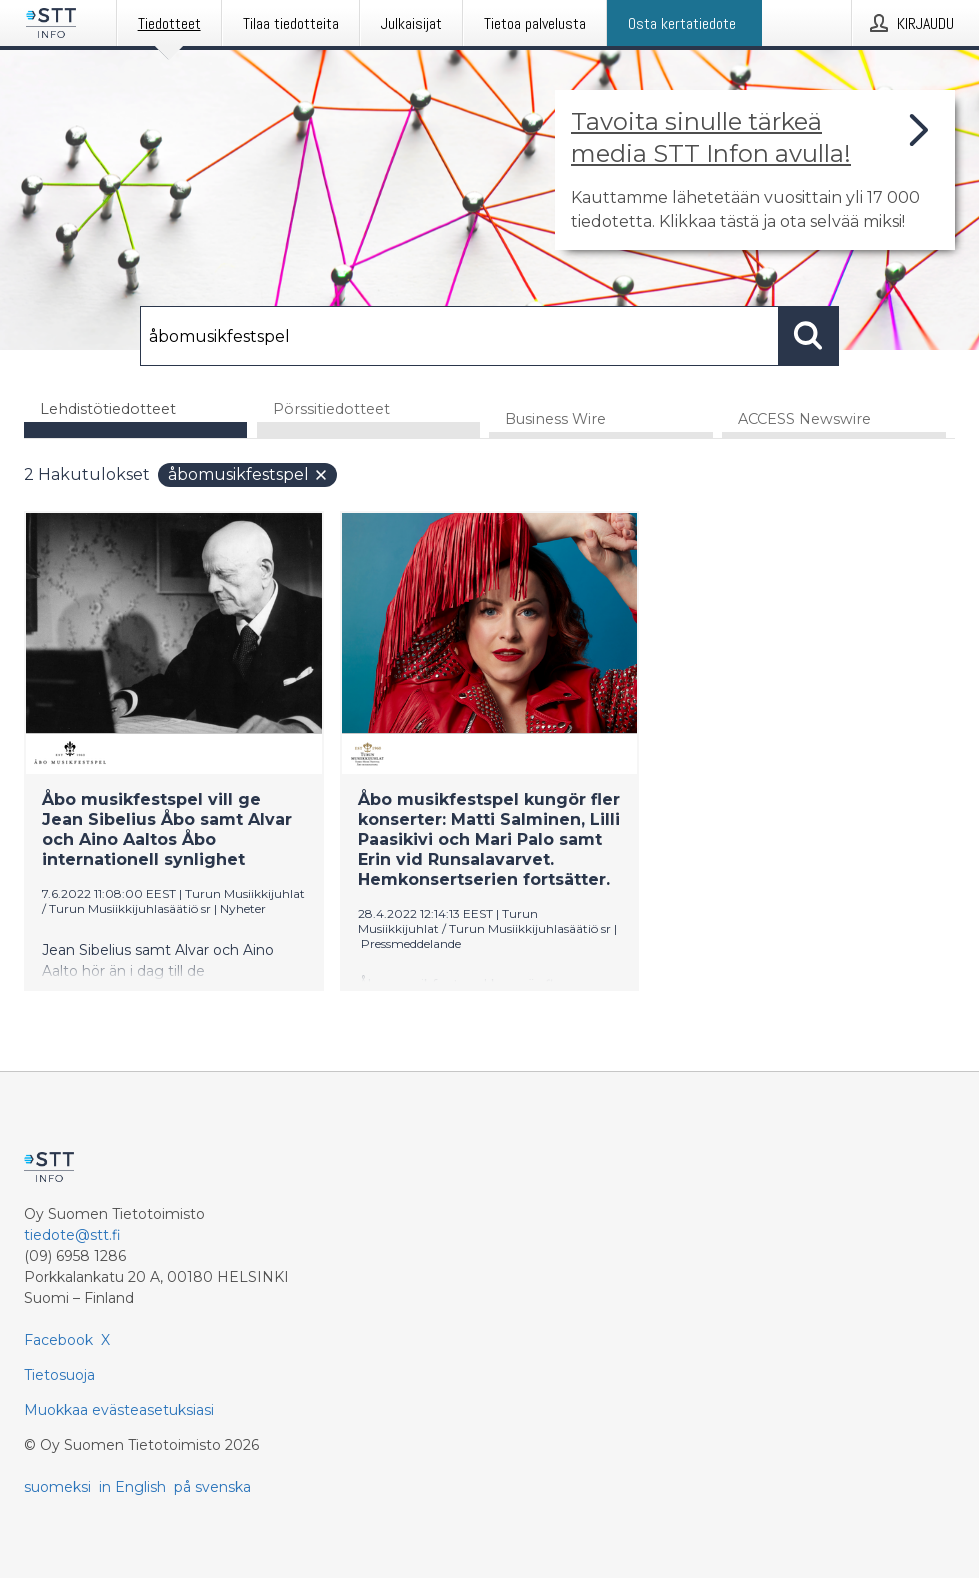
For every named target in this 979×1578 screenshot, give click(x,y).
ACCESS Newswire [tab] (804, 419)
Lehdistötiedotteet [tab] (108, 409)
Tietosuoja (59, 1375)
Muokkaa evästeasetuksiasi (119, 1410)
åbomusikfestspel (248, 474)
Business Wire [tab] (555, 419)
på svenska (212, 1487)
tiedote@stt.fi (72, 1235)
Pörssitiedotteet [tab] (331, 409)
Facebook (58, 1340)
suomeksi (57, 1487)
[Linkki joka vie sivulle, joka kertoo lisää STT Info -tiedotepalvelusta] (755, 170)
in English (132, 1487)
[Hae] (459, 336)
